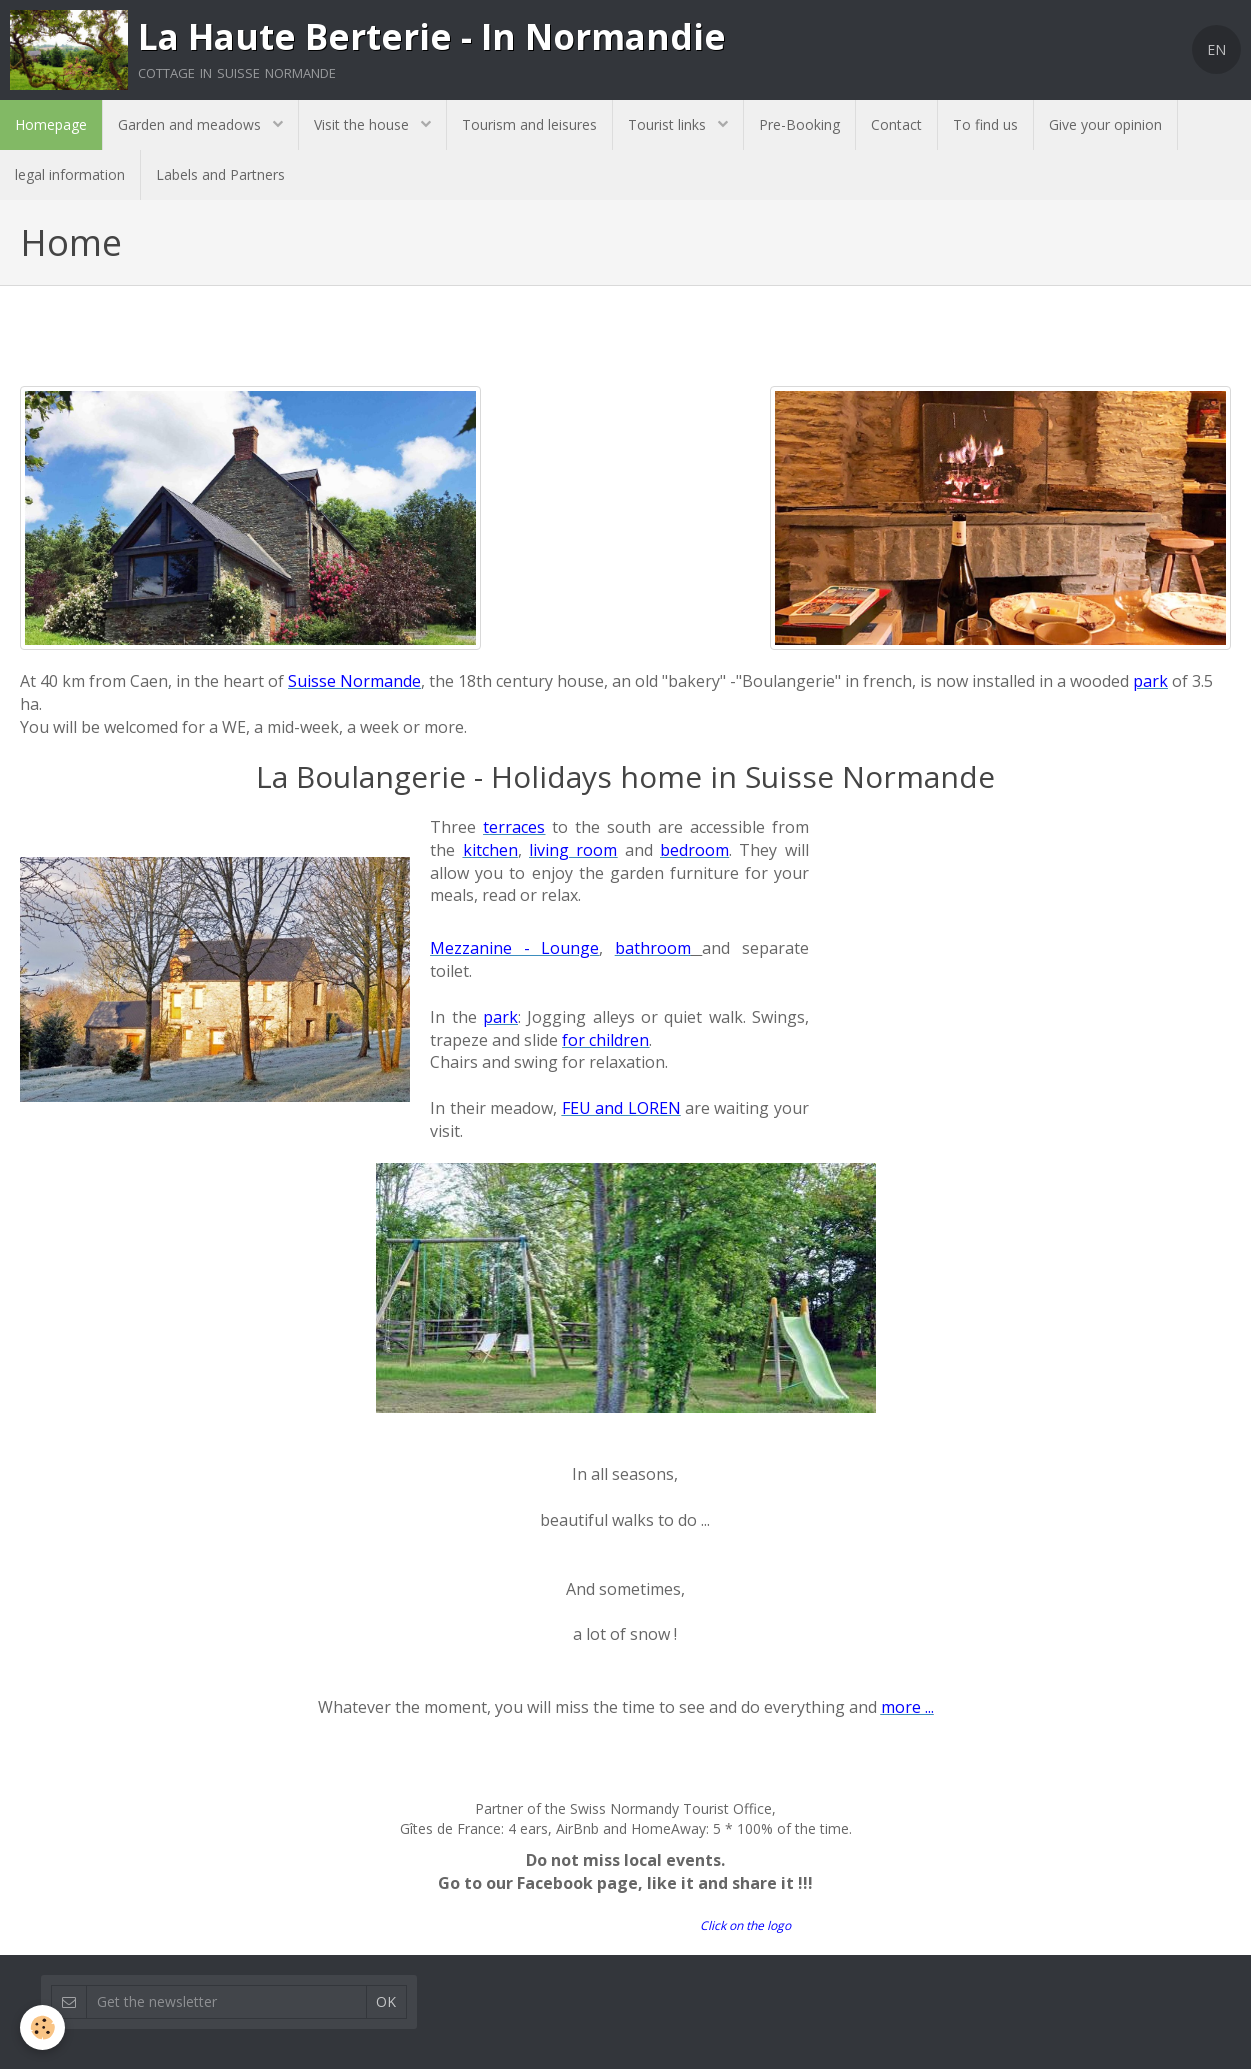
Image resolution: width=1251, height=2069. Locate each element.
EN (1216, 49)
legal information (70, 174)
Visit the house (363, 124)
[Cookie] (42, 2027)
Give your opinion (1105, 124)
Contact (896, 124)
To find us (985, 124)
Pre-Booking (799, 124)
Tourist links (669, 124)
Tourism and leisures (529, 124)
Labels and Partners (220, 174)
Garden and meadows (191, 124)
